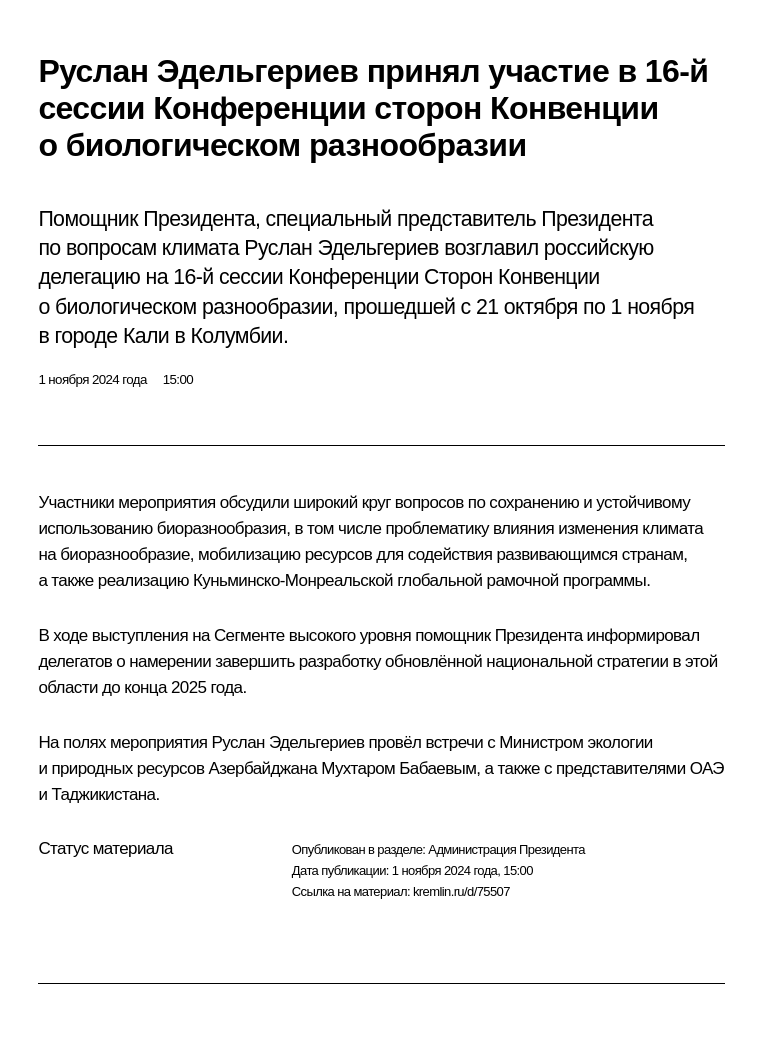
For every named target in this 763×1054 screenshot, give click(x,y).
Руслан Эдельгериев (288, 742)
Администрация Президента (506, 849)
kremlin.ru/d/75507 (461, 891)
